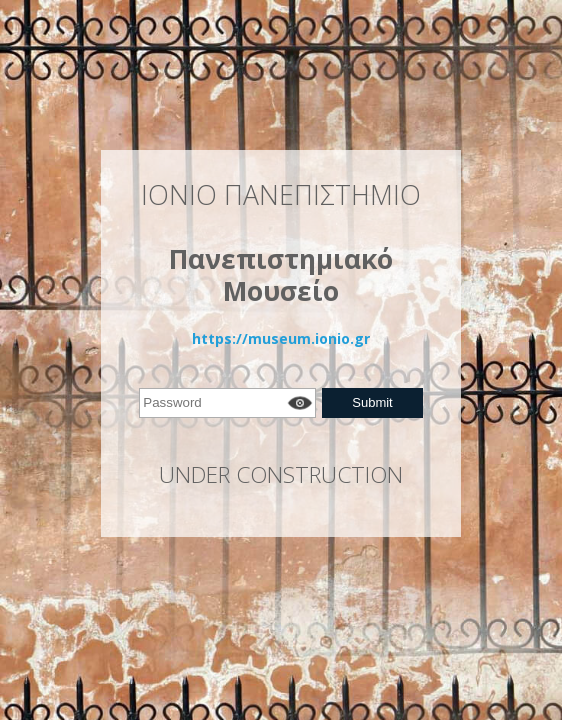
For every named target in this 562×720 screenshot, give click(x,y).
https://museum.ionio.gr (281, 338)
